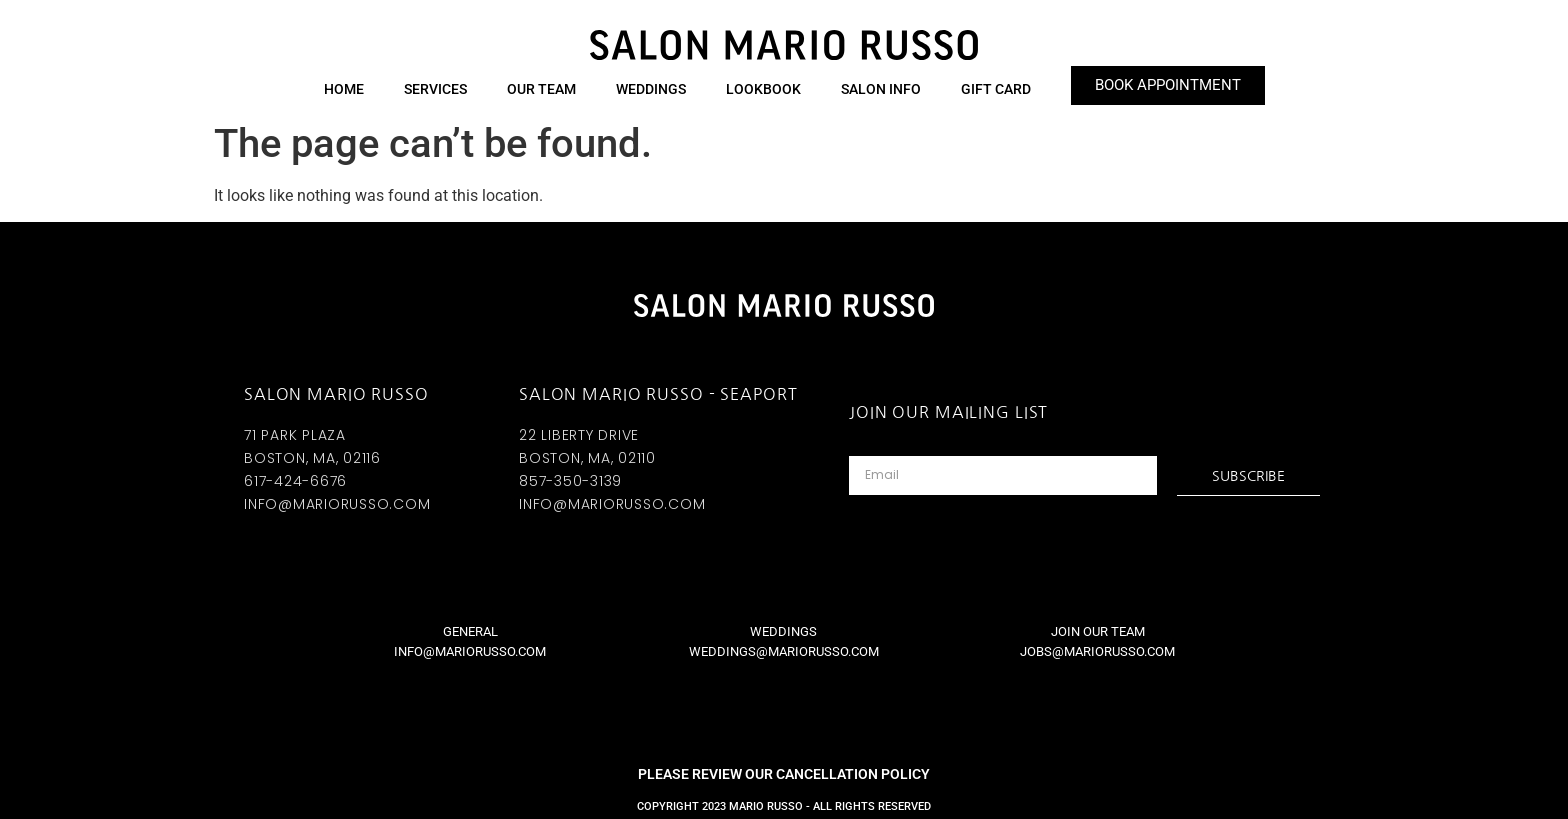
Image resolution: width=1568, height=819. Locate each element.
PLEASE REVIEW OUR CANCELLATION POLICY (784, 774)
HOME (344, 89)
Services (435, 89)
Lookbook (763, 89)
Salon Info (881, 89)
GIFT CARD (996, 89)
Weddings (651, 89)
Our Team (541, 89)
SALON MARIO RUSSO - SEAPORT (658, 394)
